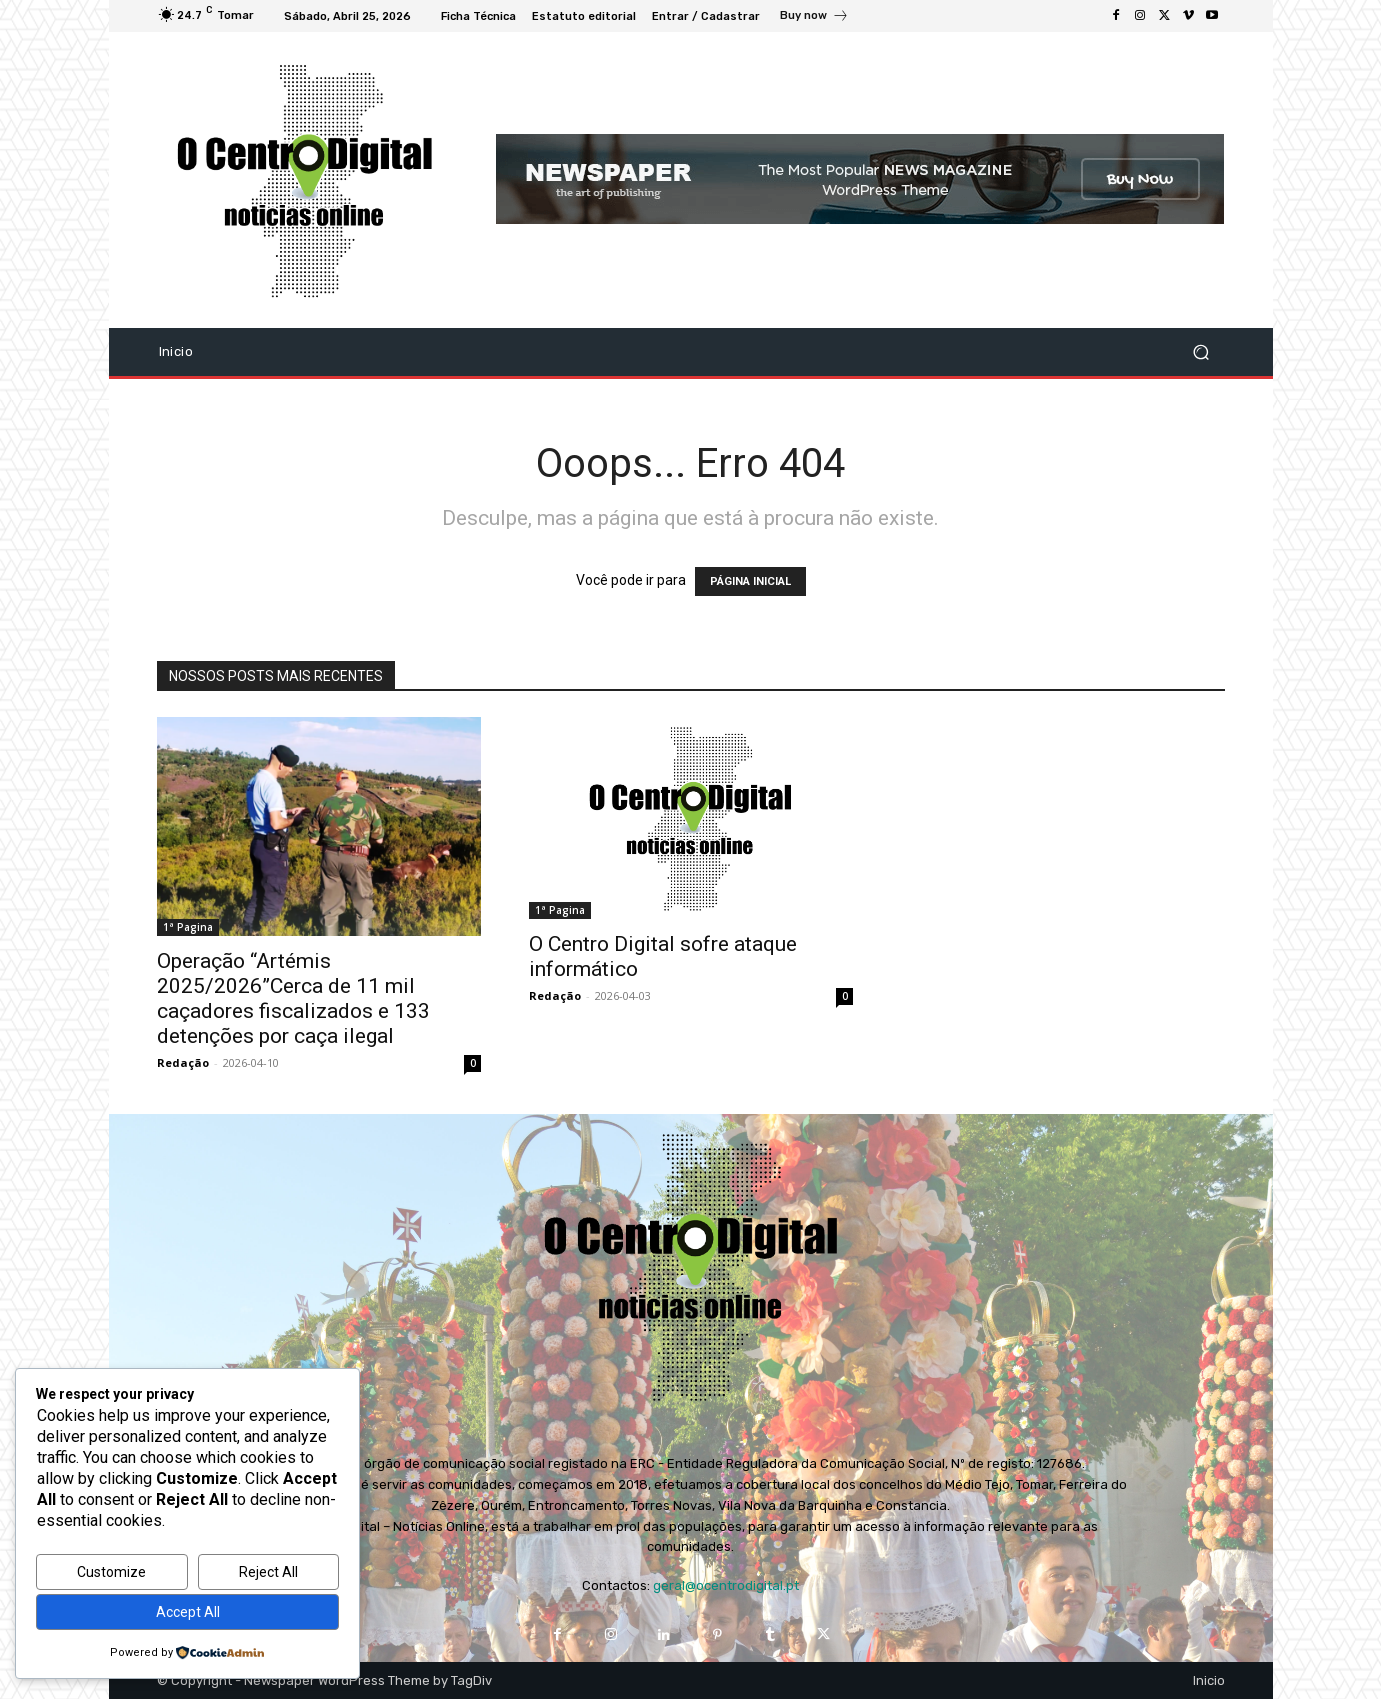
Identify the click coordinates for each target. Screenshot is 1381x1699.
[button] (1201, 351)
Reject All (268, 1572)
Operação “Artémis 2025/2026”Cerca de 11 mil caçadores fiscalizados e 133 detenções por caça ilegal (293, 998)
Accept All (188, 1612)
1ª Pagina (188, 927)
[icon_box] (814, 18)
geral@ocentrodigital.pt (726, 1585)
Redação (183, 1062)
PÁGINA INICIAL (750, 581)
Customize (111, 1572)
